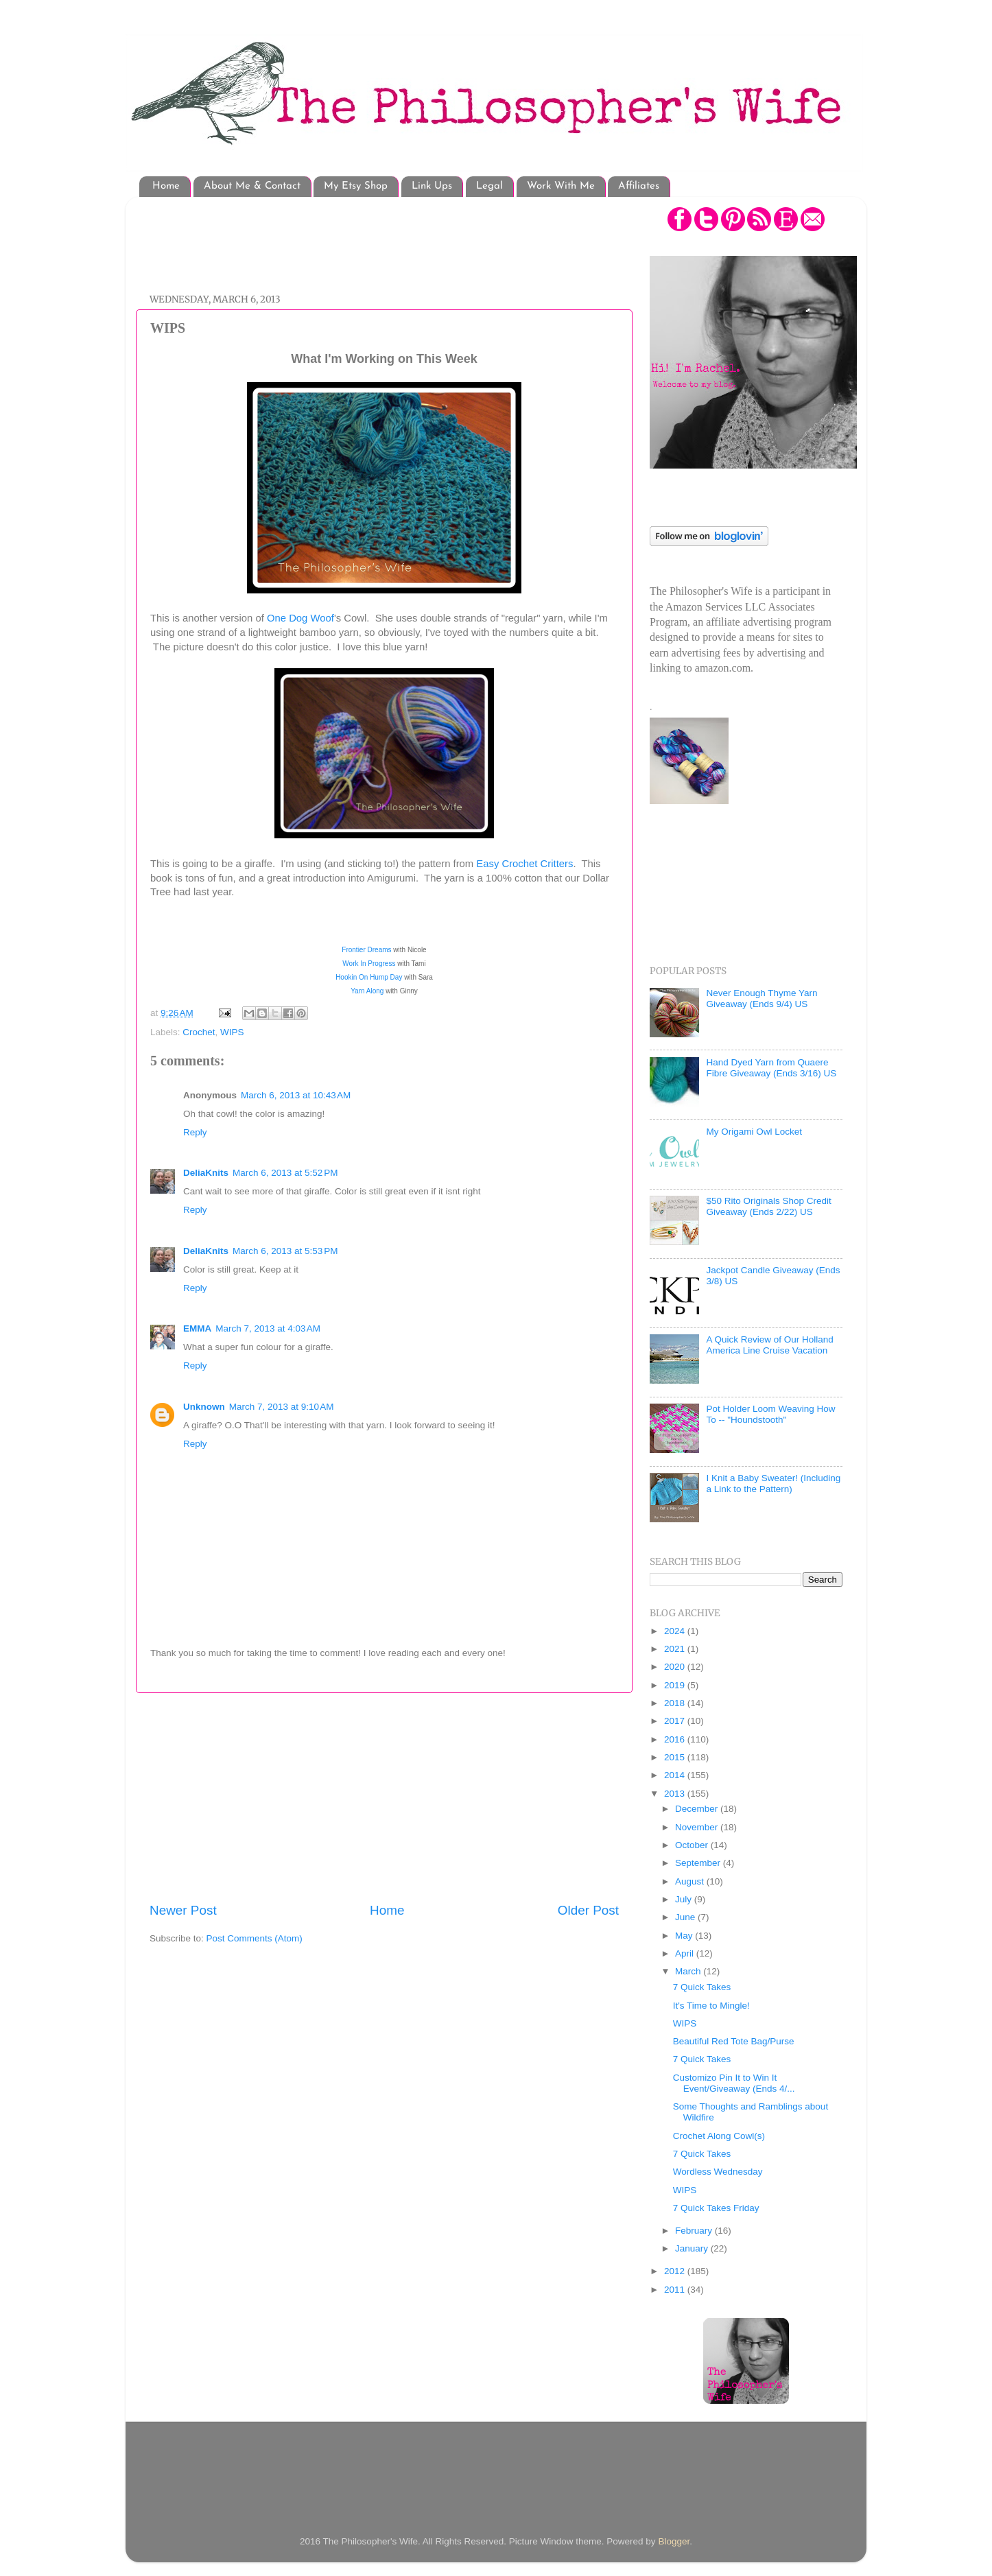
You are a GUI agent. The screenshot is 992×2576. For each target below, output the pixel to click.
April (685, 1953)
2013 (675, 1793)
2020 (675, 1667)
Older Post (588, 1910)
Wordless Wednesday (718, 2171)
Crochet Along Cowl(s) (719, 2136)
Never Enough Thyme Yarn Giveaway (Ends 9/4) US (761, 998)
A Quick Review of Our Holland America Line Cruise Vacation (769, 1345)
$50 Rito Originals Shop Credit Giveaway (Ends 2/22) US (768, 1206)
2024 (675, 1631)
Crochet (198, 1032)
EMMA (197, 1328)
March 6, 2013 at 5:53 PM (285, 1251)
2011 (675, 2289)
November (697, 1827)
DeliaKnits (205, 1173)
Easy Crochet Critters (524, 863)
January (693, 2248)
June (686, 1917)
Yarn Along (368, 991)
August (691, 1881)
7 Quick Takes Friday (716, 2208)
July (684, 1899)
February (695, 2230)
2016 (675, 1739)
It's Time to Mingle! (711, 2005)
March (689, 1971)
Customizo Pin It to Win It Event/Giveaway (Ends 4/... (734, 2083)
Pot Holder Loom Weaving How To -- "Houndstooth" (770, 1414)
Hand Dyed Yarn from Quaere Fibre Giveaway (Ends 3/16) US (771, 1067)
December (697, 1809)
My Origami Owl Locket (754, 1131)
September (699, 1863)
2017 (675, 1721)
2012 (675, 2271)
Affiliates (638, 186)
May (685, 1935)
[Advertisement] (399, 238)
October (693, 1845)
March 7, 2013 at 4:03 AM (267, 1328)
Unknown (204, 1407)
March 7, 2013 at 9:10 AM (281, 1407)
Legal (489, 186)
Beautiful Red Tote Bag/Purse (733, 2041)
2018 (675, 1703)
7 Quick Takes (702, 1987)
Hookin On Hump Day (368, 977)
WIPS (232, 1032)
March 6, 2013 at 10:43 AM (296, 1095)
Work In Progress (368, 963)
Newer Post (183, 1910)
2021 (675, 1649)
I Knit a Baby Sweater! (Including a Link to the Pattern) (773, 1483)
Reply (195, 1132)
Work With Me (561, 186)
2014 (675, 1775)
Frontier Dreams (366, 950)
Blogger (673, 2541)
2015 (675, 1757)
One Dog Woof (300, 618)
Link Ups (432, 186)
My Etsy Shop (356, 186)
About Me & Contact (252, 186)
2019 (675, 1685)
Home (166, 186)
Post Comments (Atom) (254, 1938)
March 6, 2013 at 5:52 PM (285, 1173)
